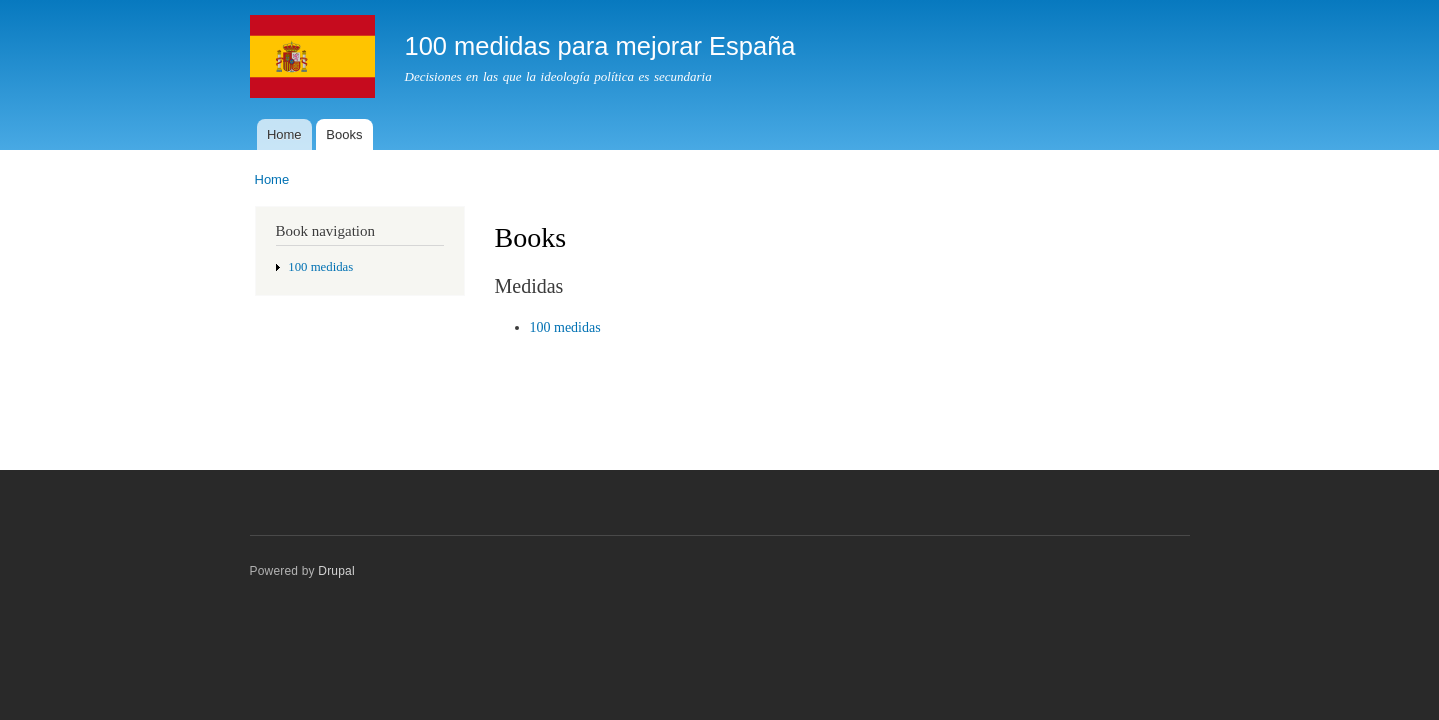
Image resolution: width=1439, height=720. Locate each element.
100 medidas (320, 267)
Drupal (336, 571)
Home (284, 134)
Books (344, 134)
